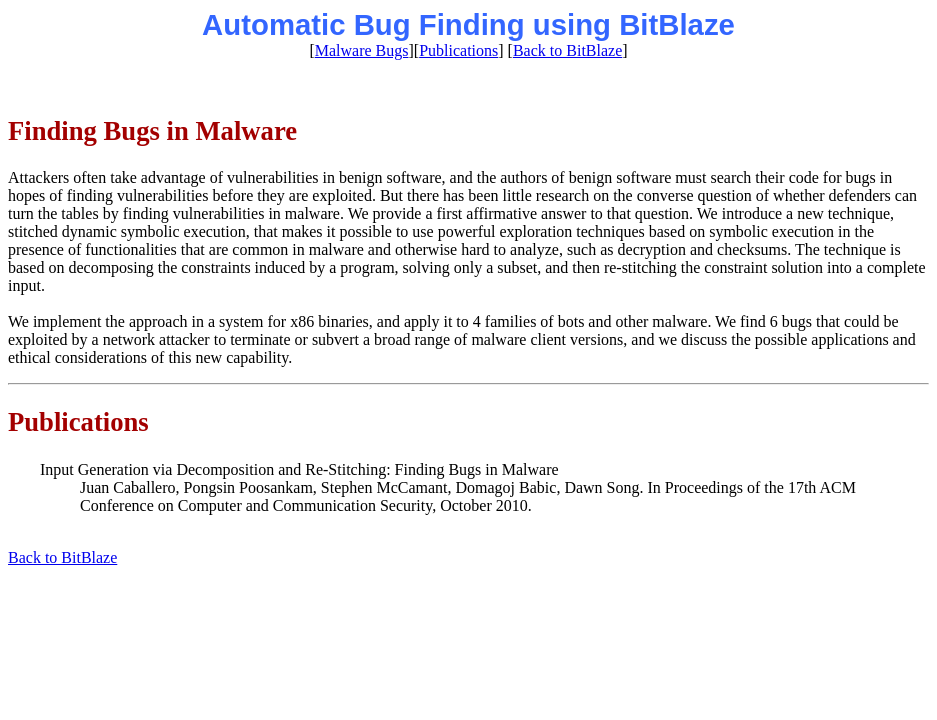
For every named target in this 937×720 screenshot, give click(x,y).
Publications (458, 50)
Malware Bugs (362, 50)
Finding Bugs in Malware (152, 131)
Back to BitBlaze (567, 50)
